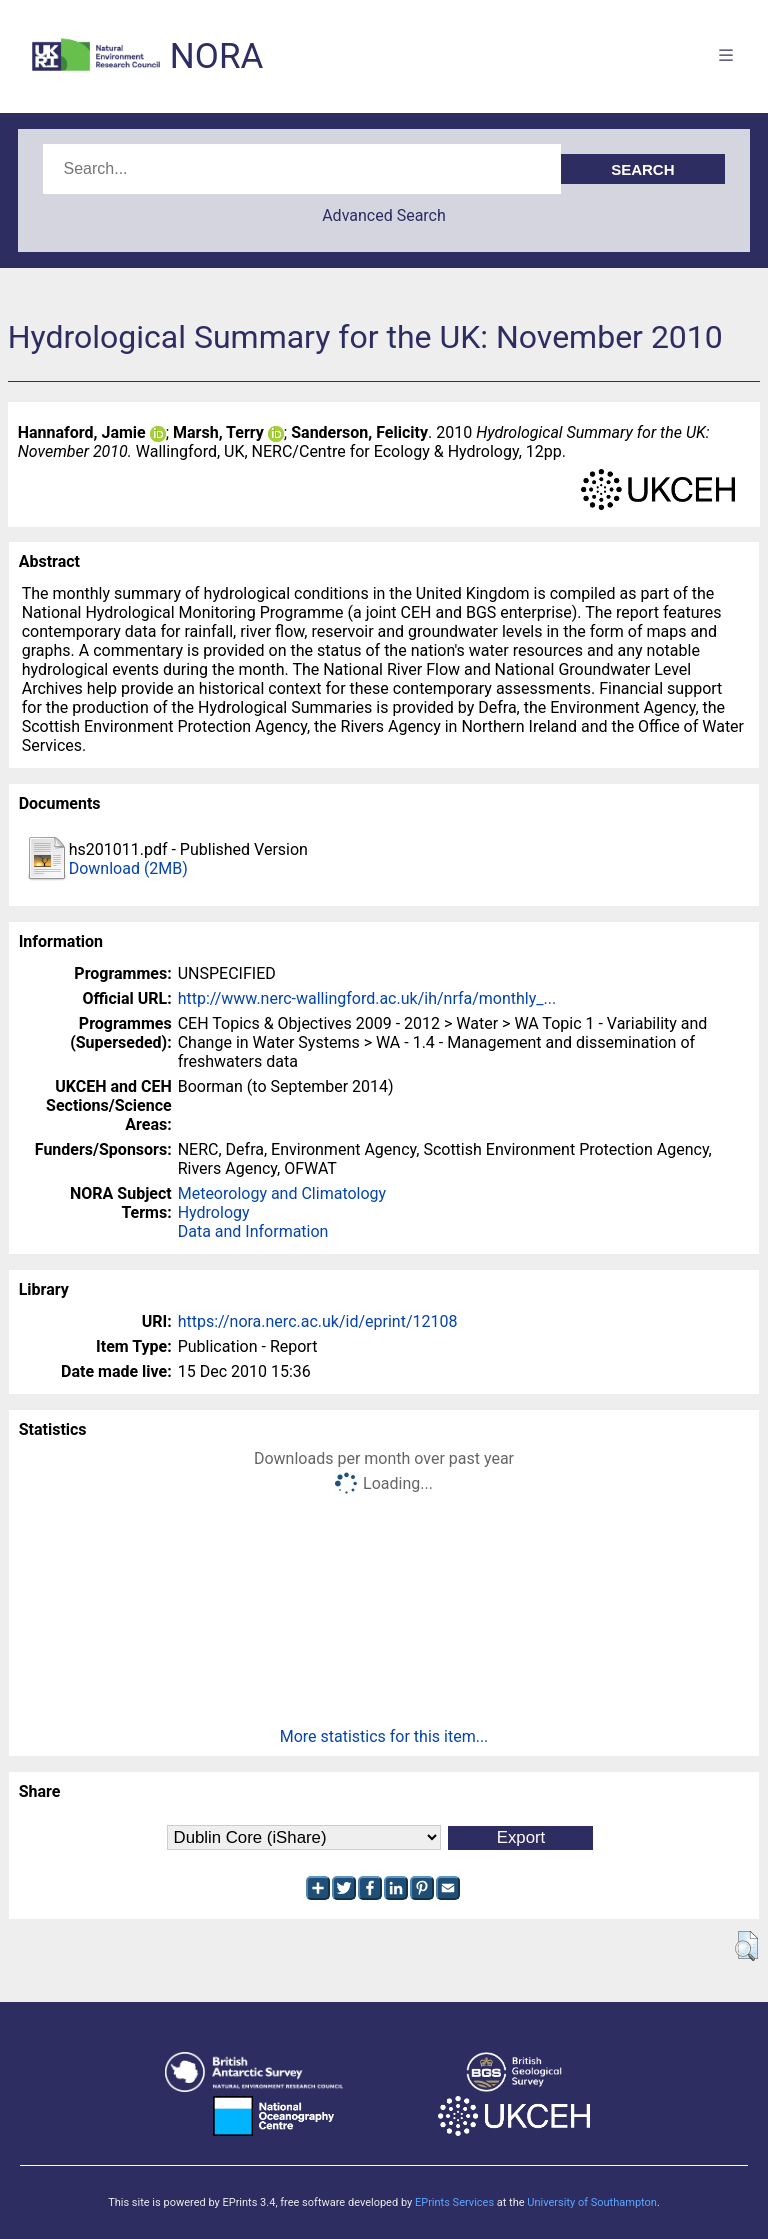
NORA (216, 56)
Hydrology (214, 1212)
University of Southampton (592, 2202)
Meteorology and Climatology (282, 1193)
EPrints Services (454, 2202)
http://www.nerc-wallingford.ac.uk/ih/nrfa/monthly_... (367, 998)
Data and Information (253, 1231)
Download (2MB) (128, 868)
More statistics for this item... (384, 1736)
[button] (746, 1946)
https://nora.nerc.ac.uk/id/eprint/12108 (318, 1321)
